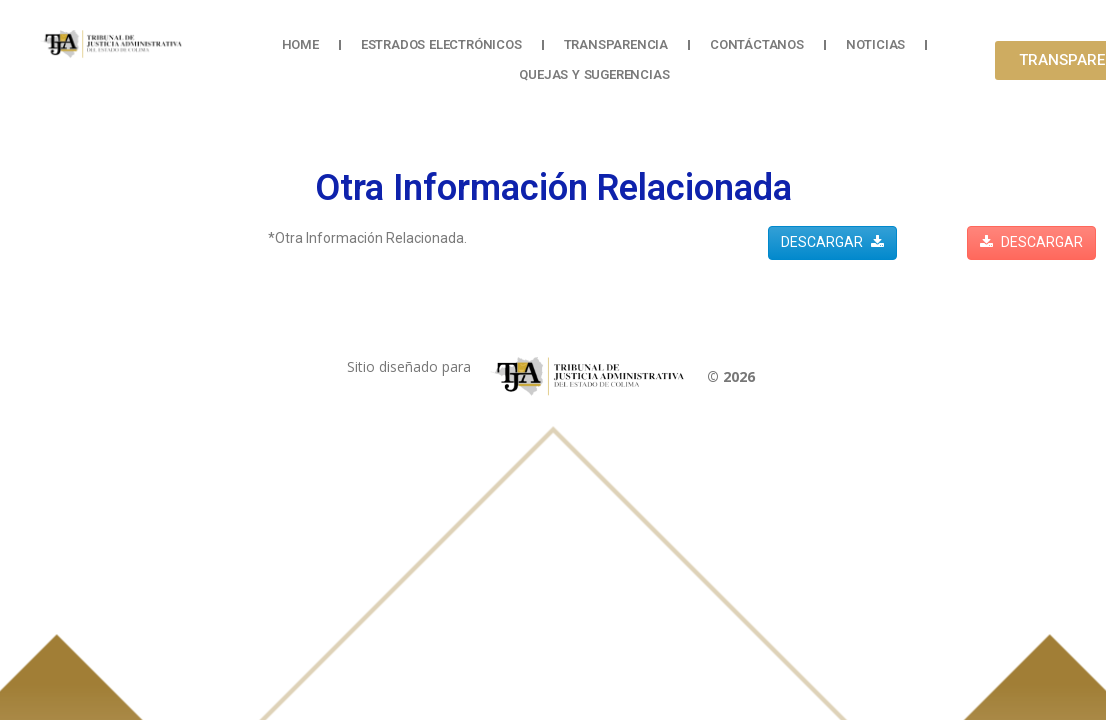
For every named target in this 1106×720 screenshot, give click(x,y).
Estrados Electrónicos (441, 44)
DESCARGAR (832, 242)
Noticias (875, 44)
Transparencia (616, 44)
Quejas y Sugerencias (594, 74)
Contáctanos (757, 44)
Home (300, 44)
